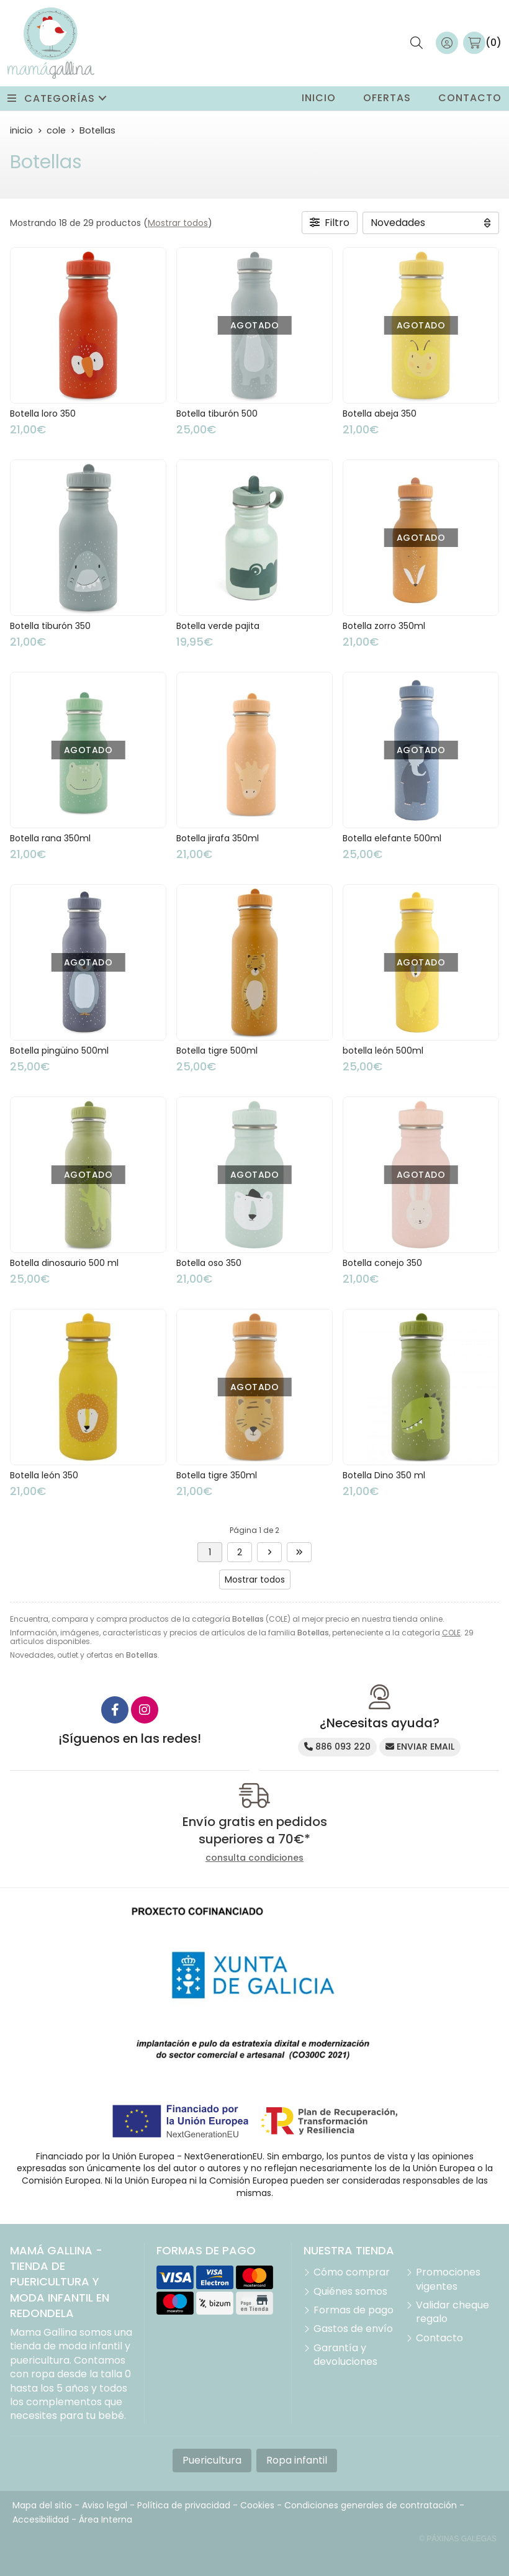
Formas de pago (353, 2310)
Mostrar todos (178, 223)
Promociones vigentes (448, 2279)
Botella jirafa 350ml (217, 838)
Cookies (257, 2505)
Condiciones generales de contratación (370, 2505)
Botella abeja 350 (380, 413)
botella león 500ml (383, 1050)
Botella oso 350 (208, 1263)
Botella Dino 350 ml (384, 1475)
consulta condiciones (254, 1858)
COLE (451, 1632)
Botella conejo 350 (382, 1263)
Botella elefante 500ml (392, 838)
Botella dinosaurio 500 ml (64, 1263)
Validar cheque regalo (452, 2312)
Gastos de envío (353, 2329)
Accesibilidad (40, 2519)
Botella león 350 (44, 1475)
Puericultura (211, 2460)
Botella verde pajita (217, 626)
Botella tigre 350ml (216, 1475)
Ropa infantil (296, 2460)
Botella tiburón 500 (217, 413)
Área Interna (105, 2519)
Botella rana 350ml (50, 838)
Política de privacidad (183, 2505)
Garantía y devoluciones (345, 2355)
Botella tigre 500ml (217, 1050)
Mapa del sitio (42, 2505)
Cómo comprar (351, 2272)
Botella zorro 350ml (384, 626)
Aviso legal (104, 2505)
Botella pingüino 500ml (59, 1050)
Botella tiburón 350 (50, 626)
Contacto (439, 2338)
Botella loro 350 (43, 413)
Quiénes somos (350, 2291)
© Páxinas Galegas (458, 2538)
